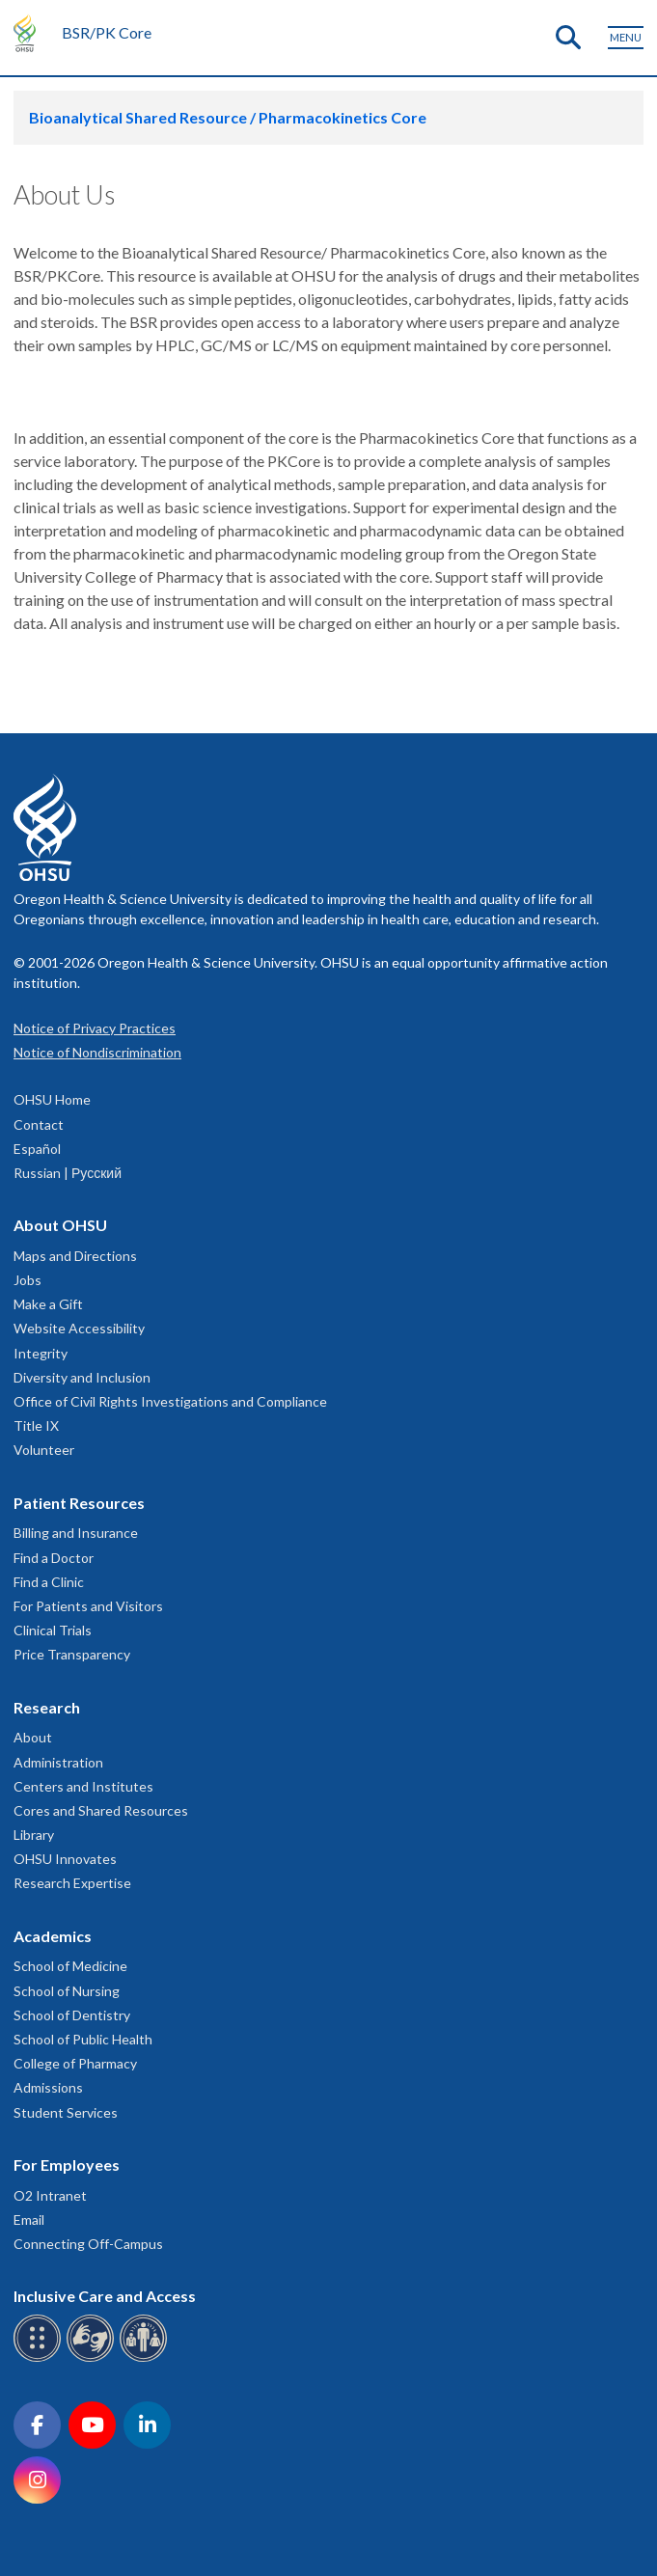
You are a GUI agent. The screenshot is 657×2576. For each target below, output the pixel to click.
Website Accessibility (79, 1328)
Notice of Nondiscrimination (97, 1052)
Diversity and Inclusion (82, 1377)
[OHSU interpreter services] (146, 2358)
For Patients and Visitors (88, 1606)
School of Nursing (67, 1991)
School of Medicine (70, 1966)
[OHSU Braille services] (40, 2358)
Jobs (27, 1280)
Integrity (41, 1353)
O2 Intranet (50, 2195)
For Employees (67, 2164)
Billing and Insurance (76, 1532)
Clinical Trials (53, 1630)
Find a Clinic (49, 1582)
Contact (39, 1124)
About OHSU (60, 1225)
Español (37, 1148)
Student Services (66, 2112)
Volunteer (44, 1449)
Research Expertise (72, 1883)
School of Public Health (83, 2039)
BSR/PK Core (106, 32)
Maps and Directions (75, 1255)
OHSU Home (52, 1099)
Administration (58, 1762)
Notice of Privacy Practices (95, 1028)
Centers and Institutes (83, 1786)
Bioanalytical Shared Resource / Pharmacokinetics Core (227, 117)
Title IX (36, 1425)
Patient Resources (79, 1503)
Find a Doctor (54, 1557)
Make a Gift (48, 1304)
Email (29, 2219)
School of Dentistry (72, 2015)
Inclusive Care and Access (105, 2296)
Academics (53, 1936)
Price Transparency (72, 1654)
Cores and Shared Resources (101, 1810)
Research (47, 1707)
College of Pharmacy (75, 2063)
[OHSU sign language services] (93, 2358)
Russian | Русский (68, 1173)
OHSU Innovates (65, 1858)
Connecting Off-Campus (88, 2243)
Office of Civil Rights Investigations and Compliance (170, 1401)
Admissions (48, 2087)
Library (34, 1834)
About (33, 1737)
